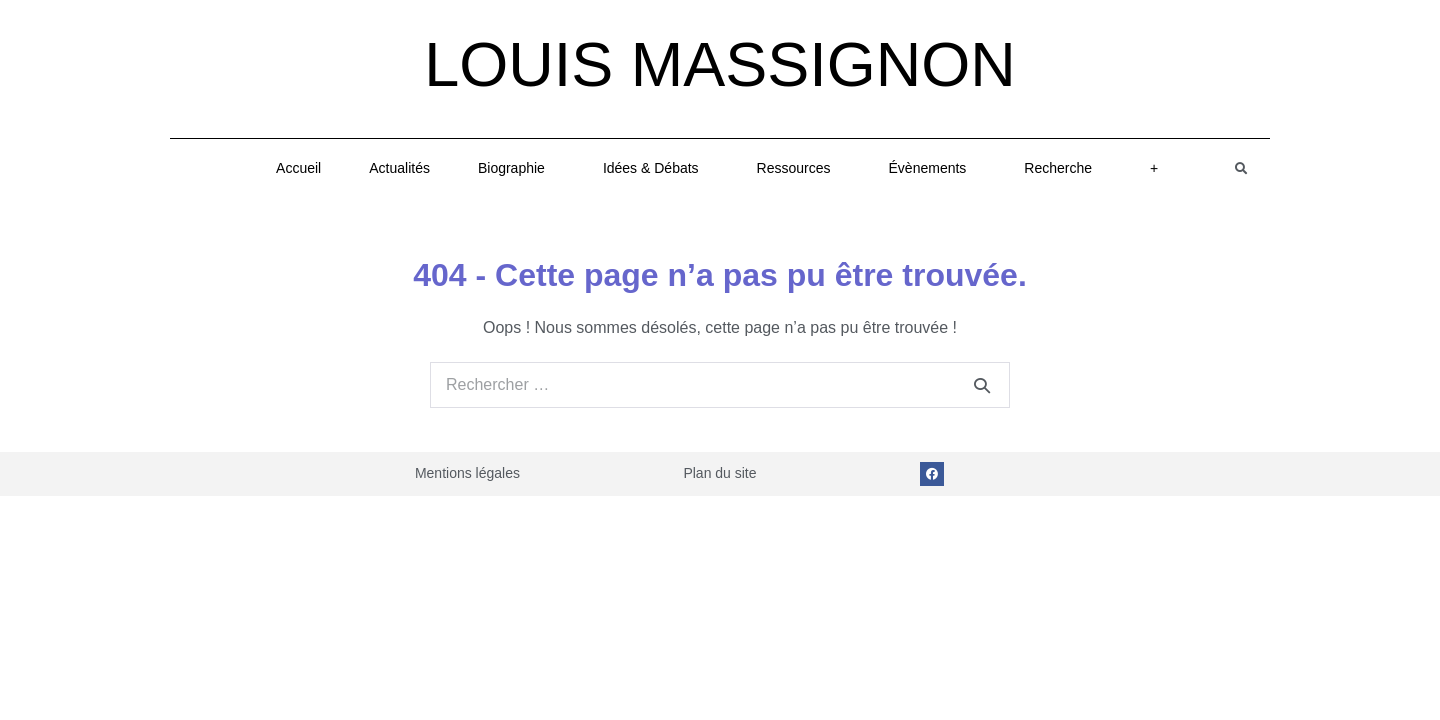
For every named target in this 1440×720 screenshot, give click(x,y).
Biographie (516, 168)
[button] (1241, 168)
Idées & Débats (656, 168)
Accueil (298, 168)
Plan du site (719, 473)
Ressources (799, 168)
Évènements (933, 168)
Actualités (399, 168)
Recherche (1063, 168)
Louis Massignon (720, 64)
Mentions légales (467, 473)
